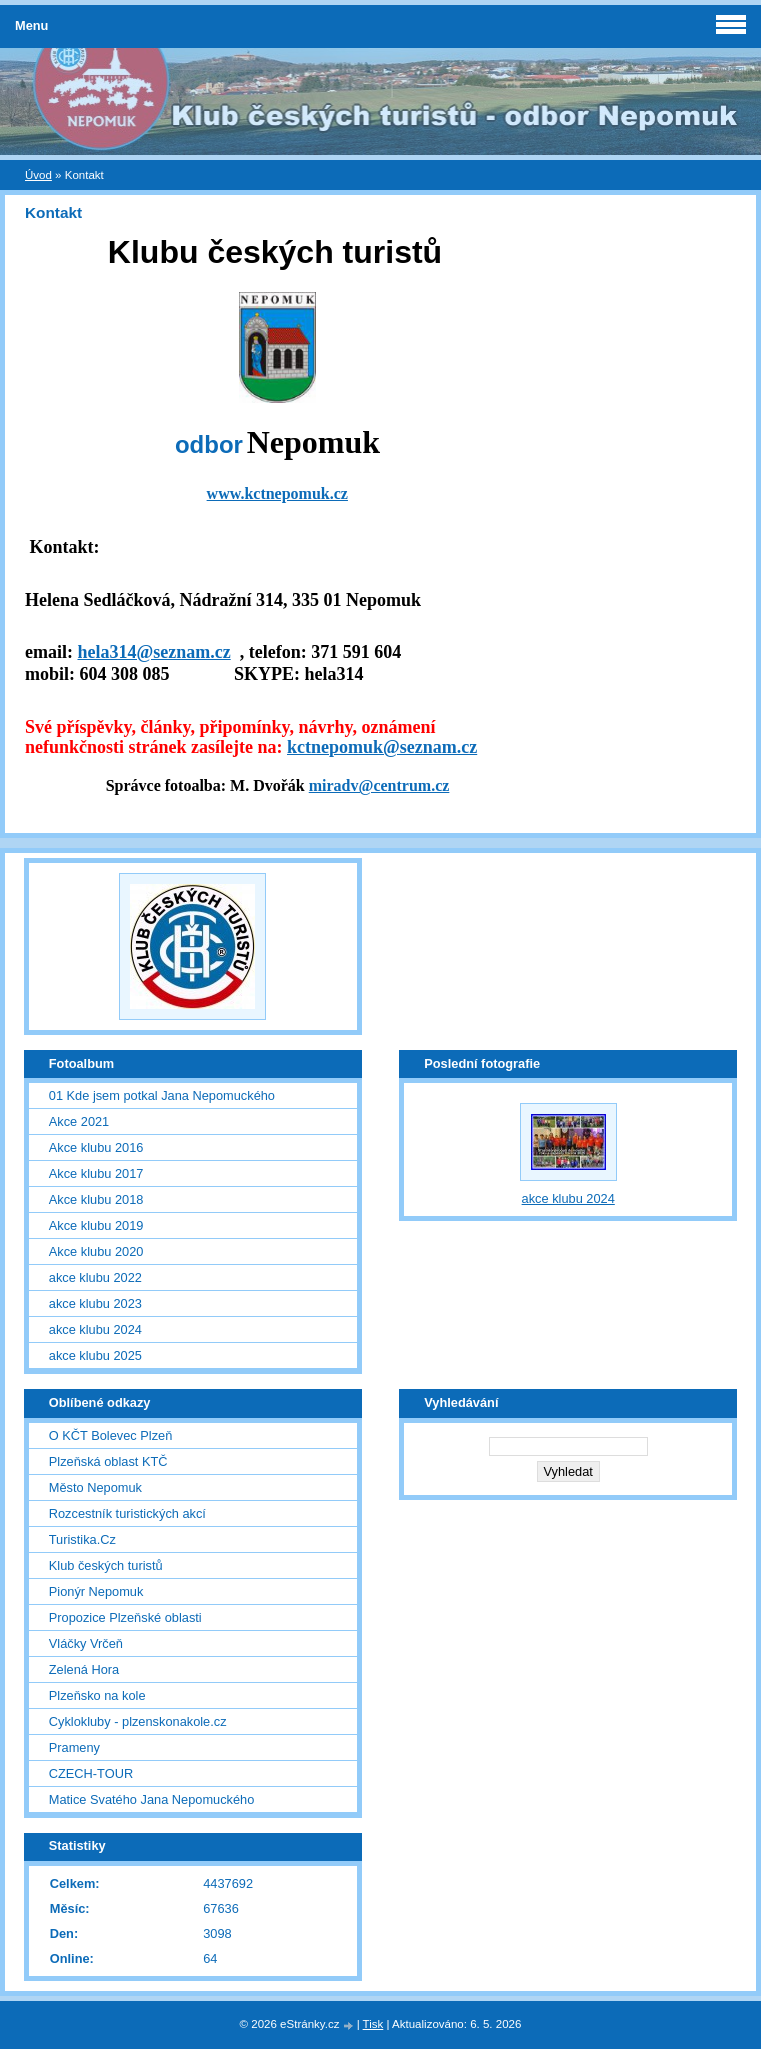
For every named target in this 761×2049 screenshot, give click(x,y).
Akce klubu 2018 (96, 1199)
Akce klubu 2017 (96, 1173)
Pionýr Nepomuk (96, 1591)
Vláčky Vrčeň (86, 1643)
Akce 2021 (79, 1121)
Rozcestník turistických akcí (127, 1513)
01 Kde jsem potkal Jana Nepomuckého (162, 1095)
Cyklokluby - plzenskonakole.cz (138, 1721)
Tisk (373, 2024)
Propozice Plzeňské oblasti (125, 1617)
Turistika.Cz (82, 1539)
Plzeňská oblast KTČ (108, 1461)
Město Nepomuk (95, 1487)
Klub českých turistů (106, 1565)
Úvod (38, 175)
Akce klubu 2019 (96, 1225)
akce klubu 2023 (95, 1303)
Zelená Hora (84, 1669)
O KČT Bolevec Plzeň (111, 1435)
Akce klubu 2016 (96, 1147)
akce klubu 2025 (95, 1355)
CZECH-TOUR (91, 1773)
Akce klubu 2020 (96, 1251)
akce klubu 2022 (95, 1277)
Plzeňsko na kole (97, 1695)
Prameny (74, 1747)
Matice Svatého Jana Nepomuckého (152, 1799)
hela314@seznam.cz (153, 652)
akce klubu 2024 (95, 1329)
